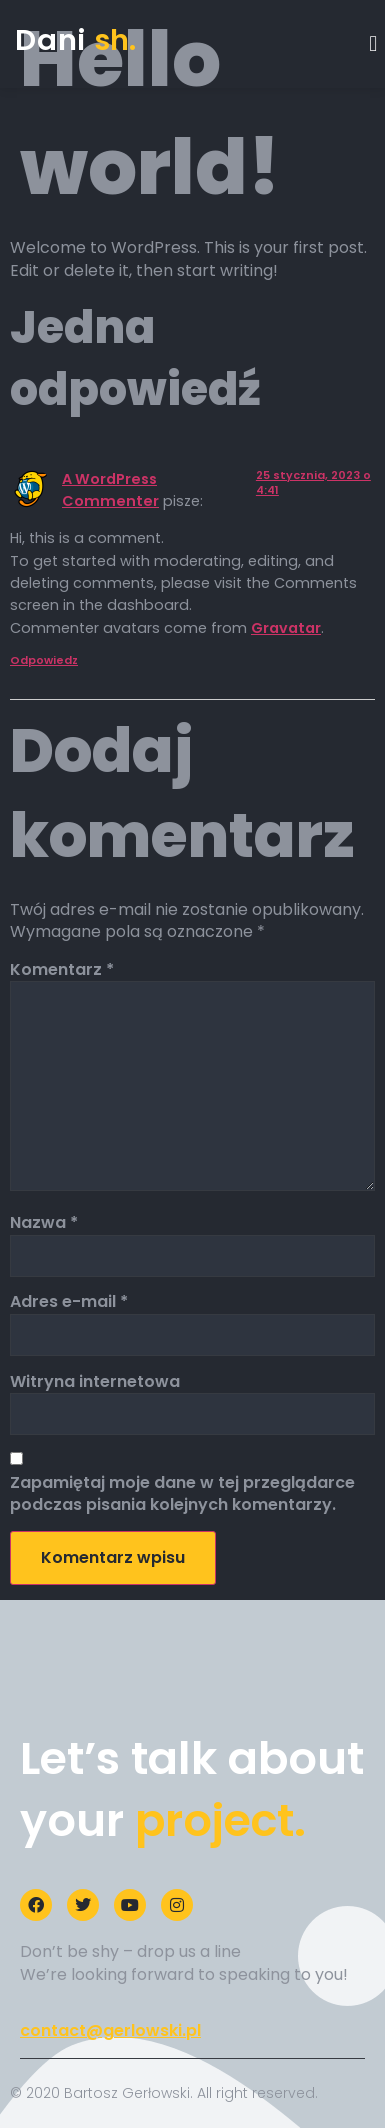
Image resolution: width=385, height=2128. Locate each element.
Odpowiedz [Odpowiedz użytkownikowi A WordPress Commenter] (44, 660)
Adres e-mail (69, 1302)
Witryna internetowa (95, 1382)
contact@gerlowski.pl (110, 2030)
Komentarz (62, 970)
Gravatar (286, 628)
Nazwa (44, 1223)
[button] (373, 43)
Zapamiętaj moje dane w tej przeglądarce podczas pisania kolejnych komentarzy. (182, 1494)
